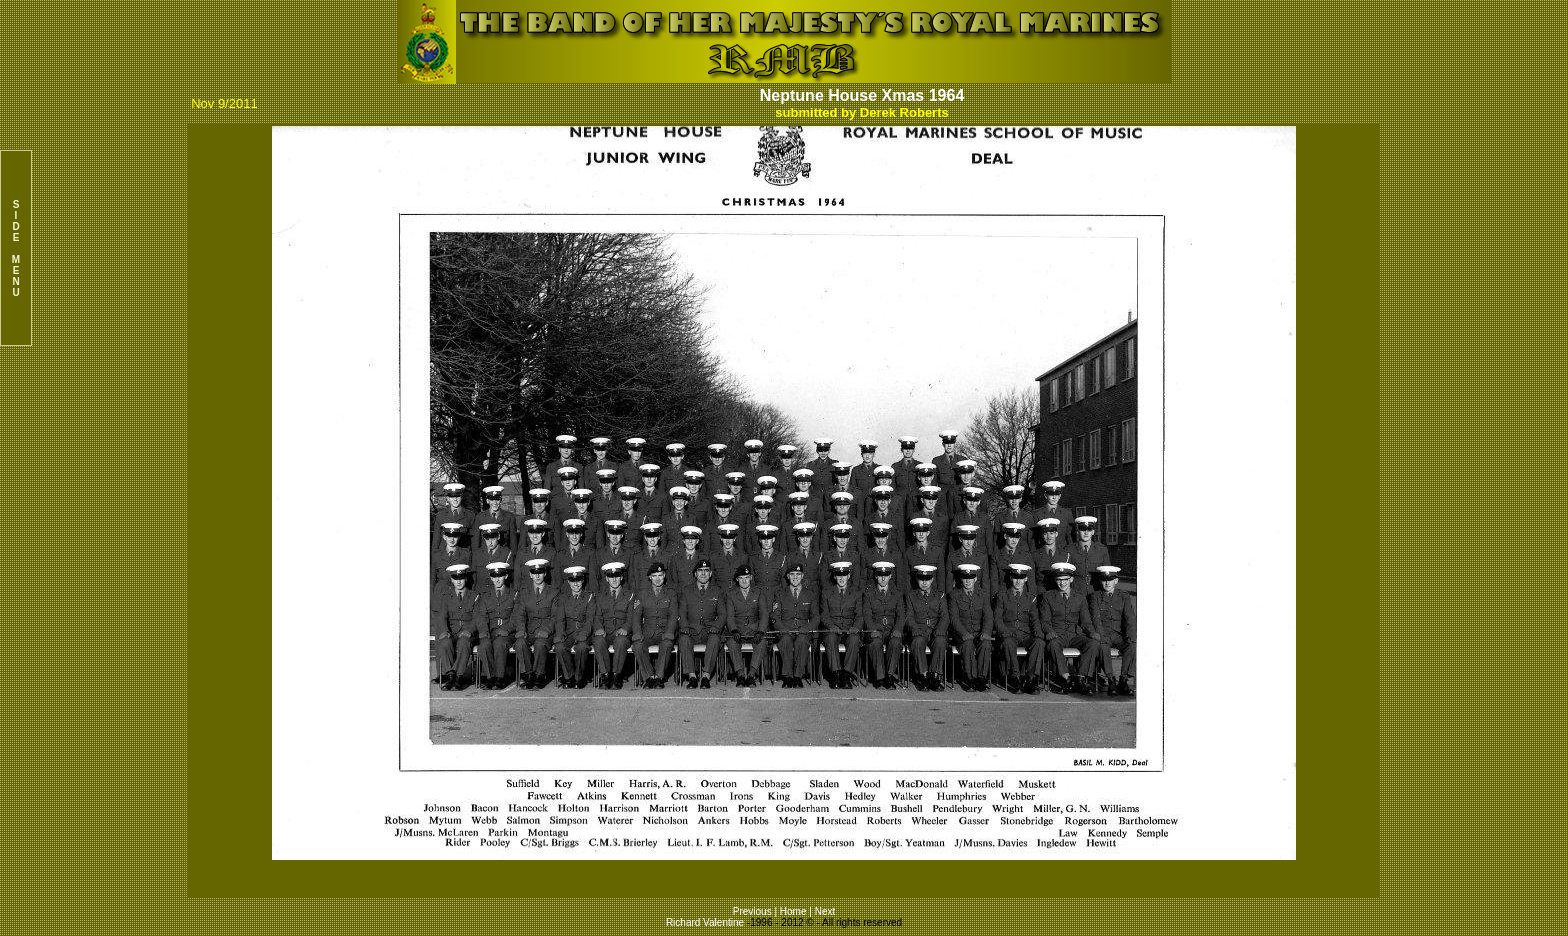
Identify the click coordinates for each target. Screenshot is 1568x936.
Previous (754, 911)
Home (793, 911)
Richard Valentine (705, 922)
